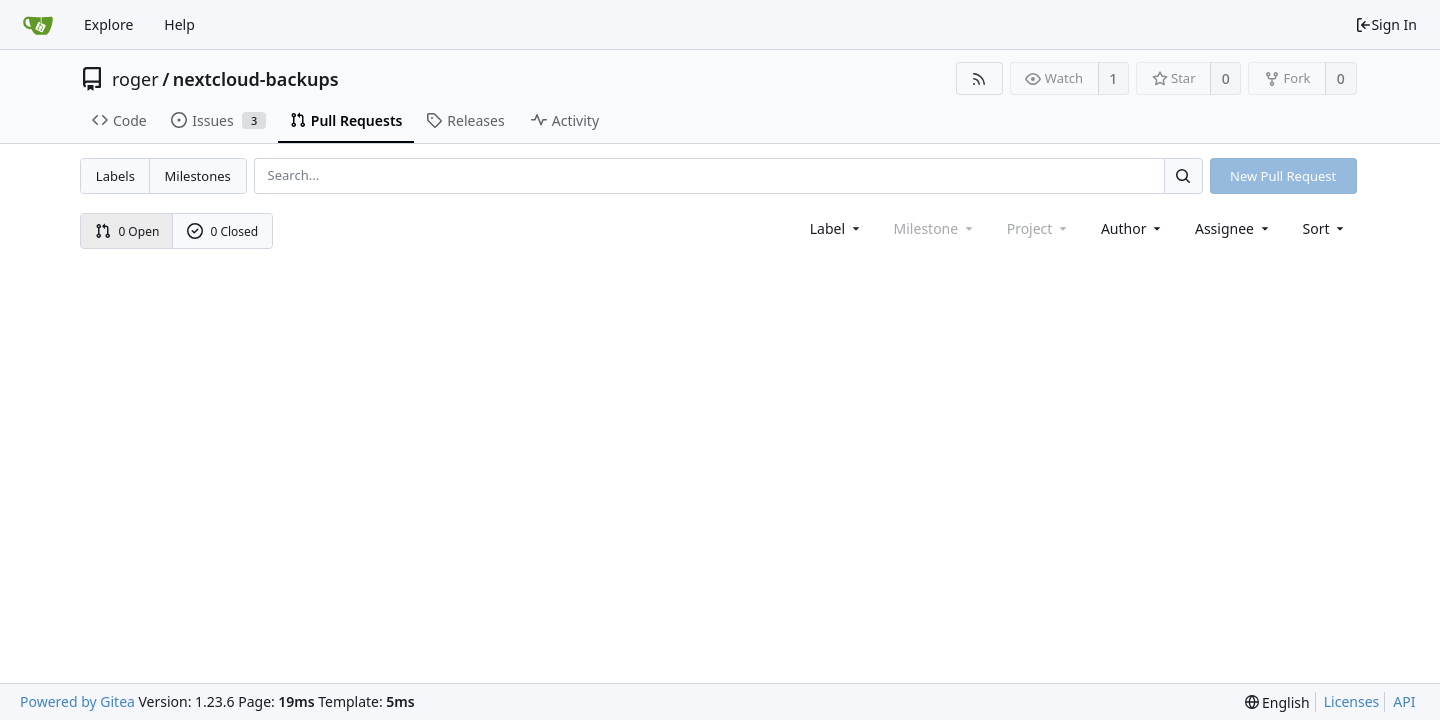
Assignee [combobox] (1233, 228)
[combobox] (836, 228)
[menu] (1325, 228)
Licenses (1352, 701)
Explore (108, 24)
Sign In (1386, 24)
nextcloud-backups (256, 79)
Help (179, 24)
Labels (115, 176)
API (1404, 701)
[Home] (38, 25)
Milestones (198, 176)
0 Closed (223, 231)
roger (135, 79)
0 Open (127, 231)
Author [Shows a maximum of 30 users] (1132, 228)
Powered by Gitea (77, 701)
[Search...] (1183, 175)
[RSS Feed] (979, 78)
